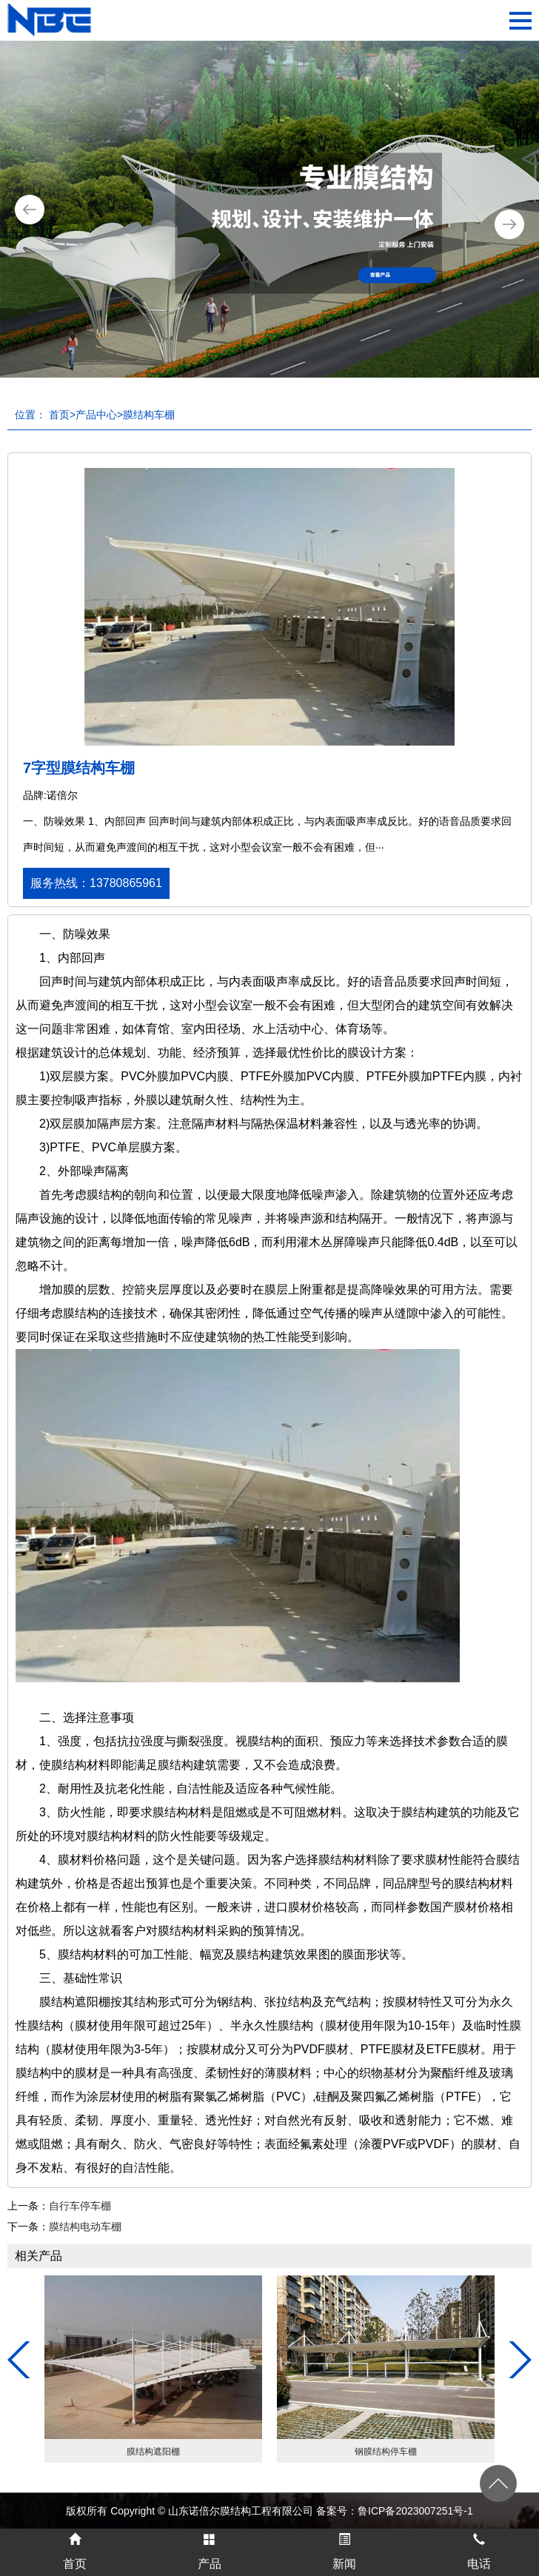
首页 (59, 415)
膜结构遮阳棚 (153, 2451)
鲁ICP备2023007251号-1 (415, 2511)
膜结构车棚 (149, 415)
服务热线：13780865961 (96, 883)
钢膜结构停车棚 (386, 2451)
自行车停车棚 (80, 2206)
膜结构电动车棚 (85, 2226)
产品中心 (96, 415)
